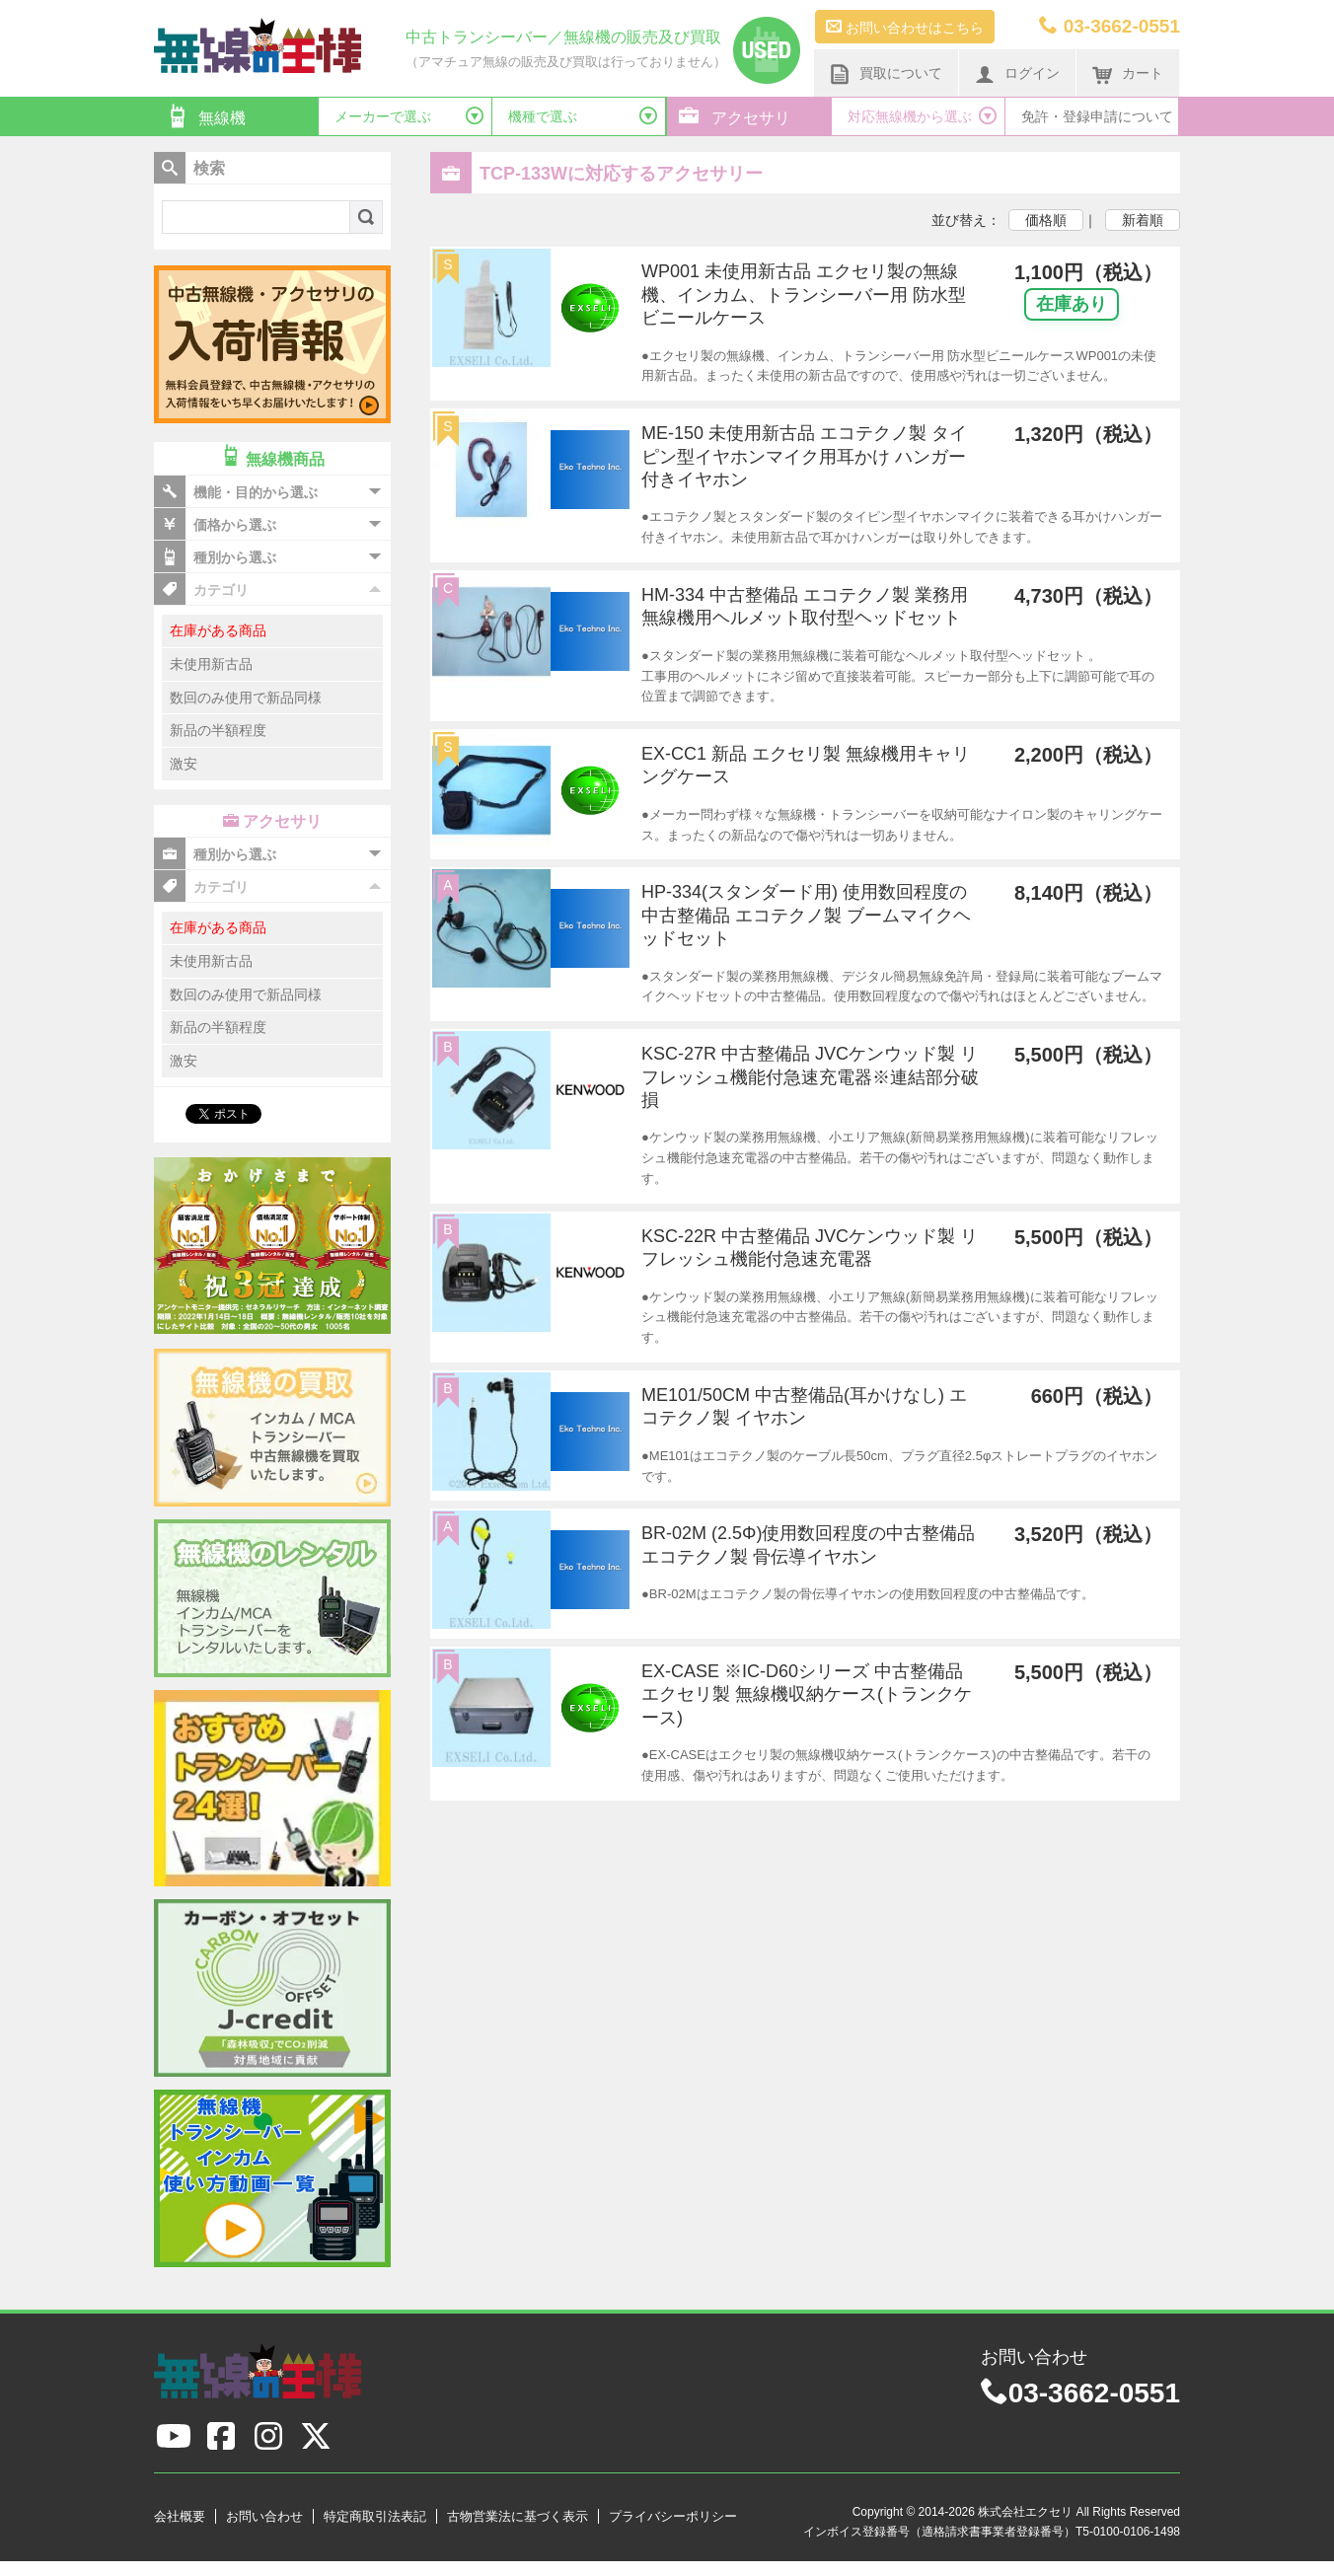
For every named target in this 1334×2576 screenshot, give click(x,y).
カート (1127, 74)
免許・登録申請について (1097, 116)
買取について (886, 74)
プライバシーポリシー (673, 2516)
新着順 (1142, 220)
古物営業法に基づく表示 (517, 2516)
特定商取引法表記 (375, 2516)
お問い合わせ (264, 2516)
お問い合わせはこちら (905, 27)
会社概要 (179, 2516)
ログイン (1017, 74)
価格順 (1046, 220)
